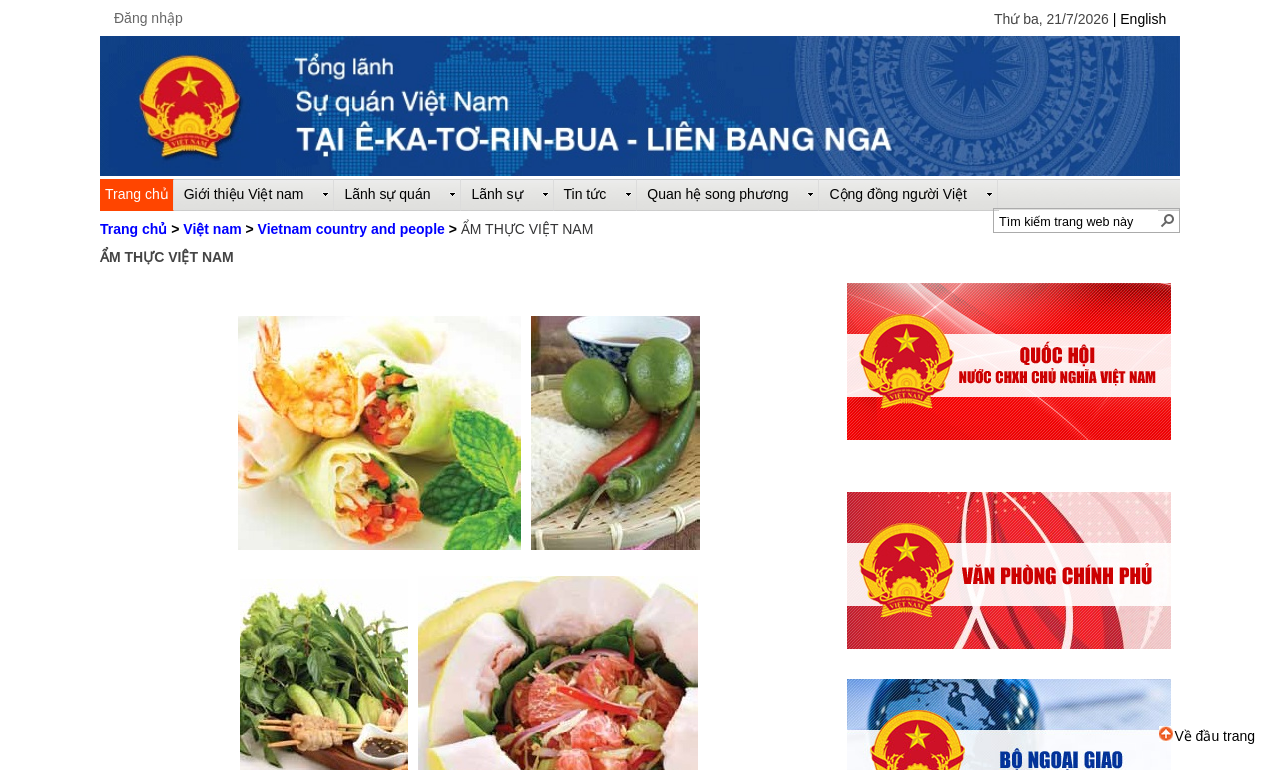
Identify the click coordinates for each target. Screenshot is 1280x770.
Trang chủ (133, 229)
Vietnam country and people (351, 229)
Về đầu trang (1207, 736)
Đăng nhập (148, 18)
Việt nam (212, 229)
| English (1139, 19)
